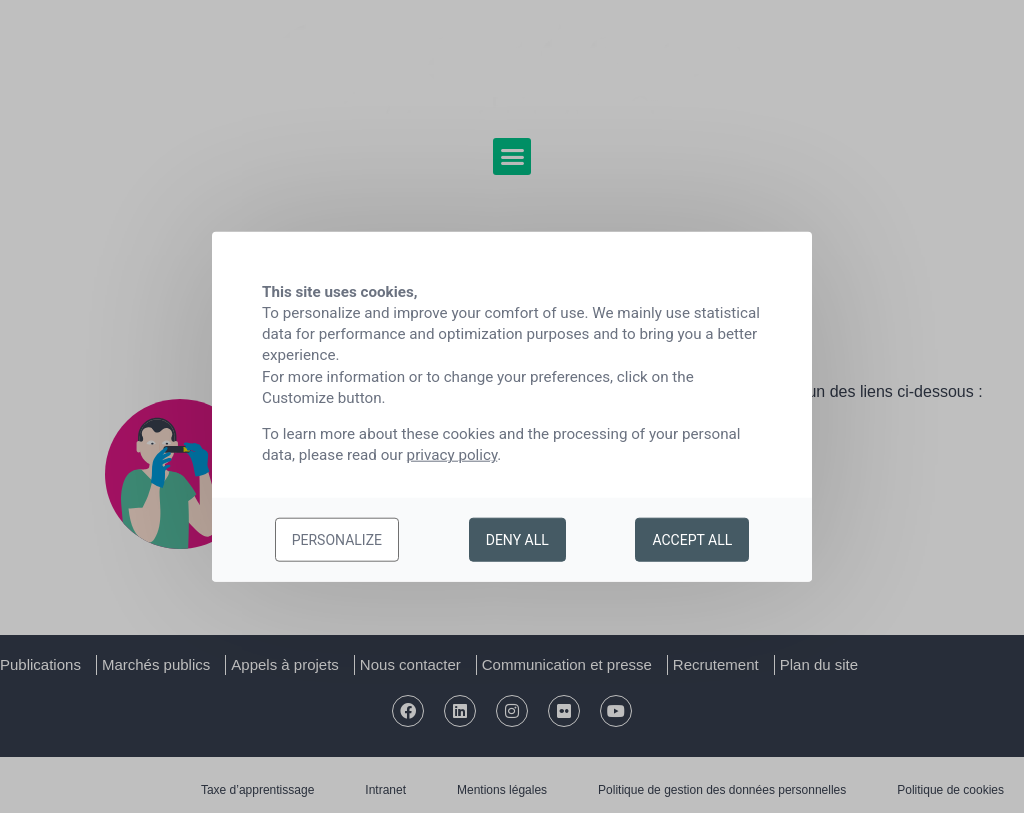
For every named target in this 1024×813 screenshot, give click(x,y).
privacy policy (452, 455)
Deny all (517, 540)
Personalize (337, 540)
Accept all (692, 540)
